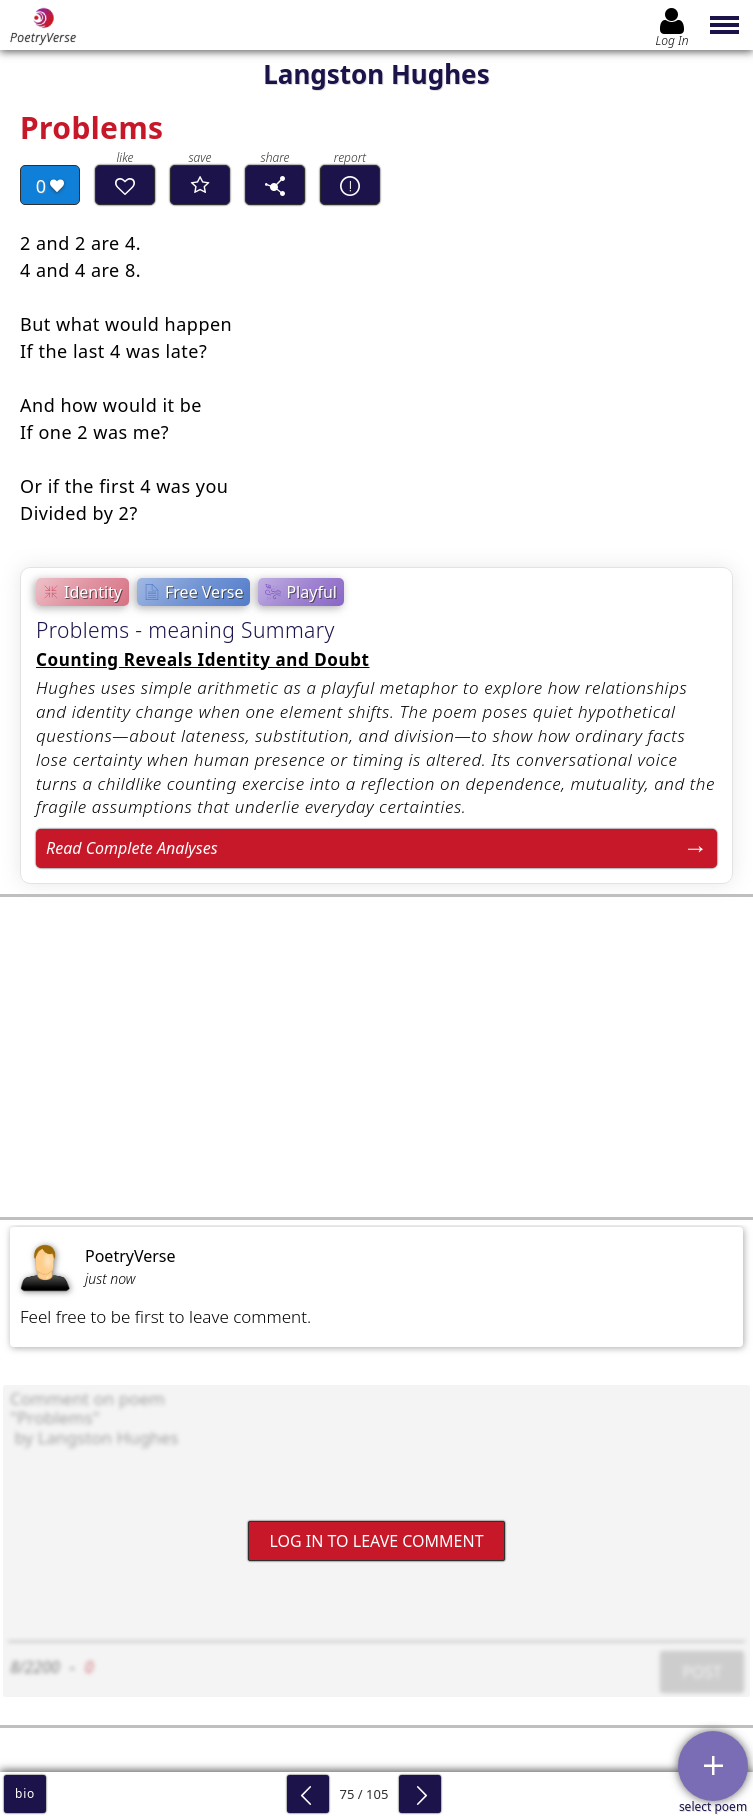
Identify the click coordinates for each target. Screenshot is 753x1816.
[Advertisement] (376, 1057)
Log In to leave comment (376, 1540)
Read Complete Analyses (132, 848)
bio (25, 1793)
